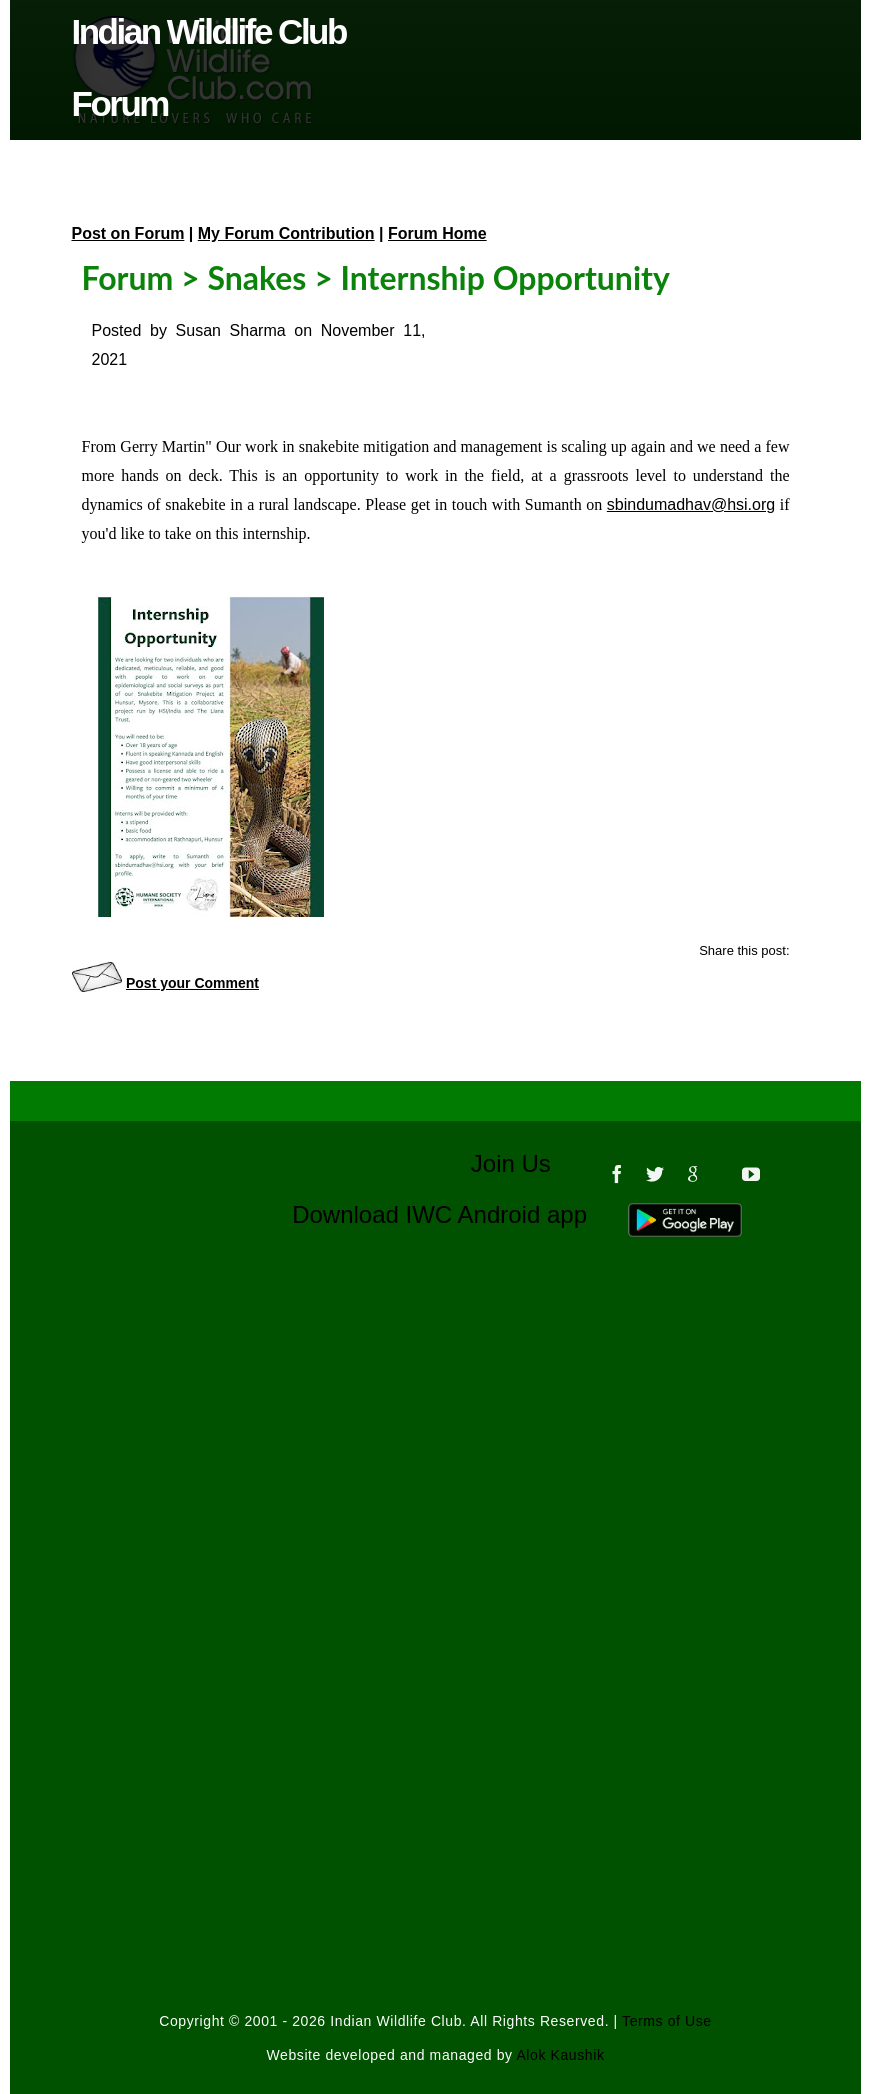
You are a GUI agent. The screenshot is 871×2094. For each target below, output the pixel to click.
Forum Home (437, 233)
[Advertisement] (436, 1471)
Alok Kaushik (560, 2055)
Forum (128, 277)
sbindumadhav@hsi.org (691, 504)
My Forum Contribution (286, 233)
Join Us (524, 1163)
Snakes (256, 277)
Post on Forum (128, 233)
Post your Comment (192, 983)
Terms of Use (667, 2021)
